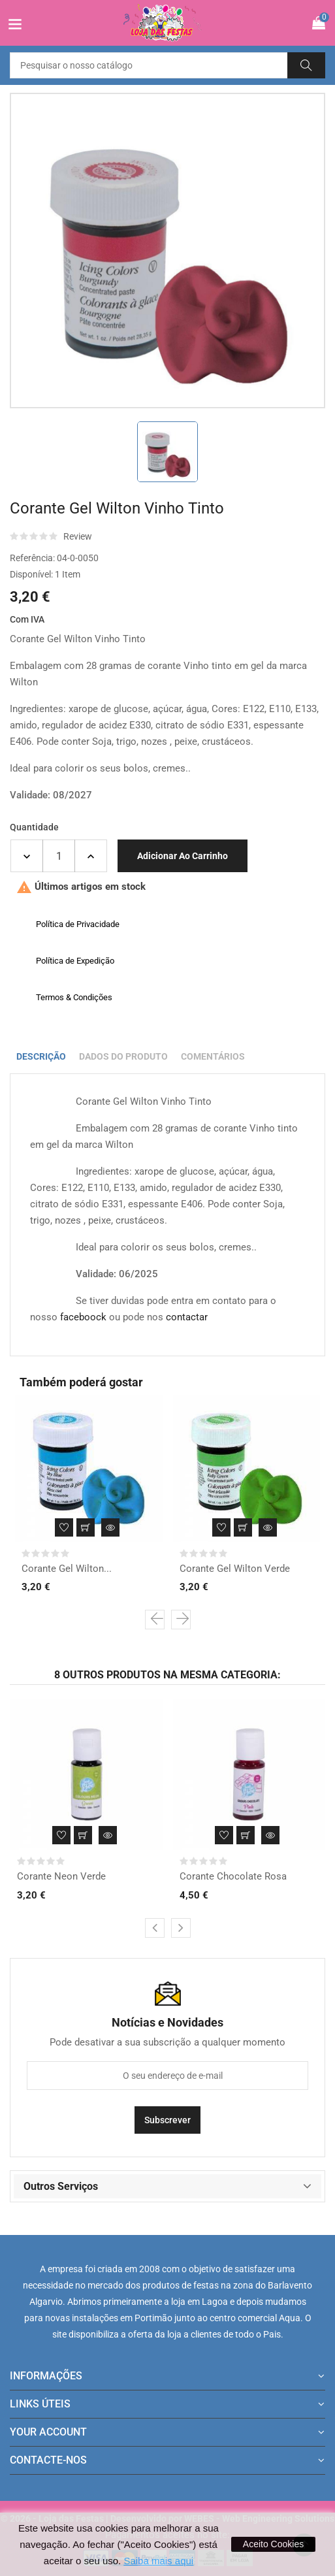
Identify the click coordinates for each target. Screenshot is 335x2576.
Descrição (41, 1056)
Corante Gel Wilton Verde (235, 1568)
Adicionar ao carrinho (182, 856)
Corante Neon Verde (61, 1876)
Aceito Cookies (273, 2544)
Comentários (213, 1056)
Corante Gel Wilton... (67, 1568)
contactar (187, 1317)
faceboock (83, 1317)
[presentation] (155, 1619)
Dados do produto (123, 1056)
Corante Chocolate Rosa (233, 1876)
